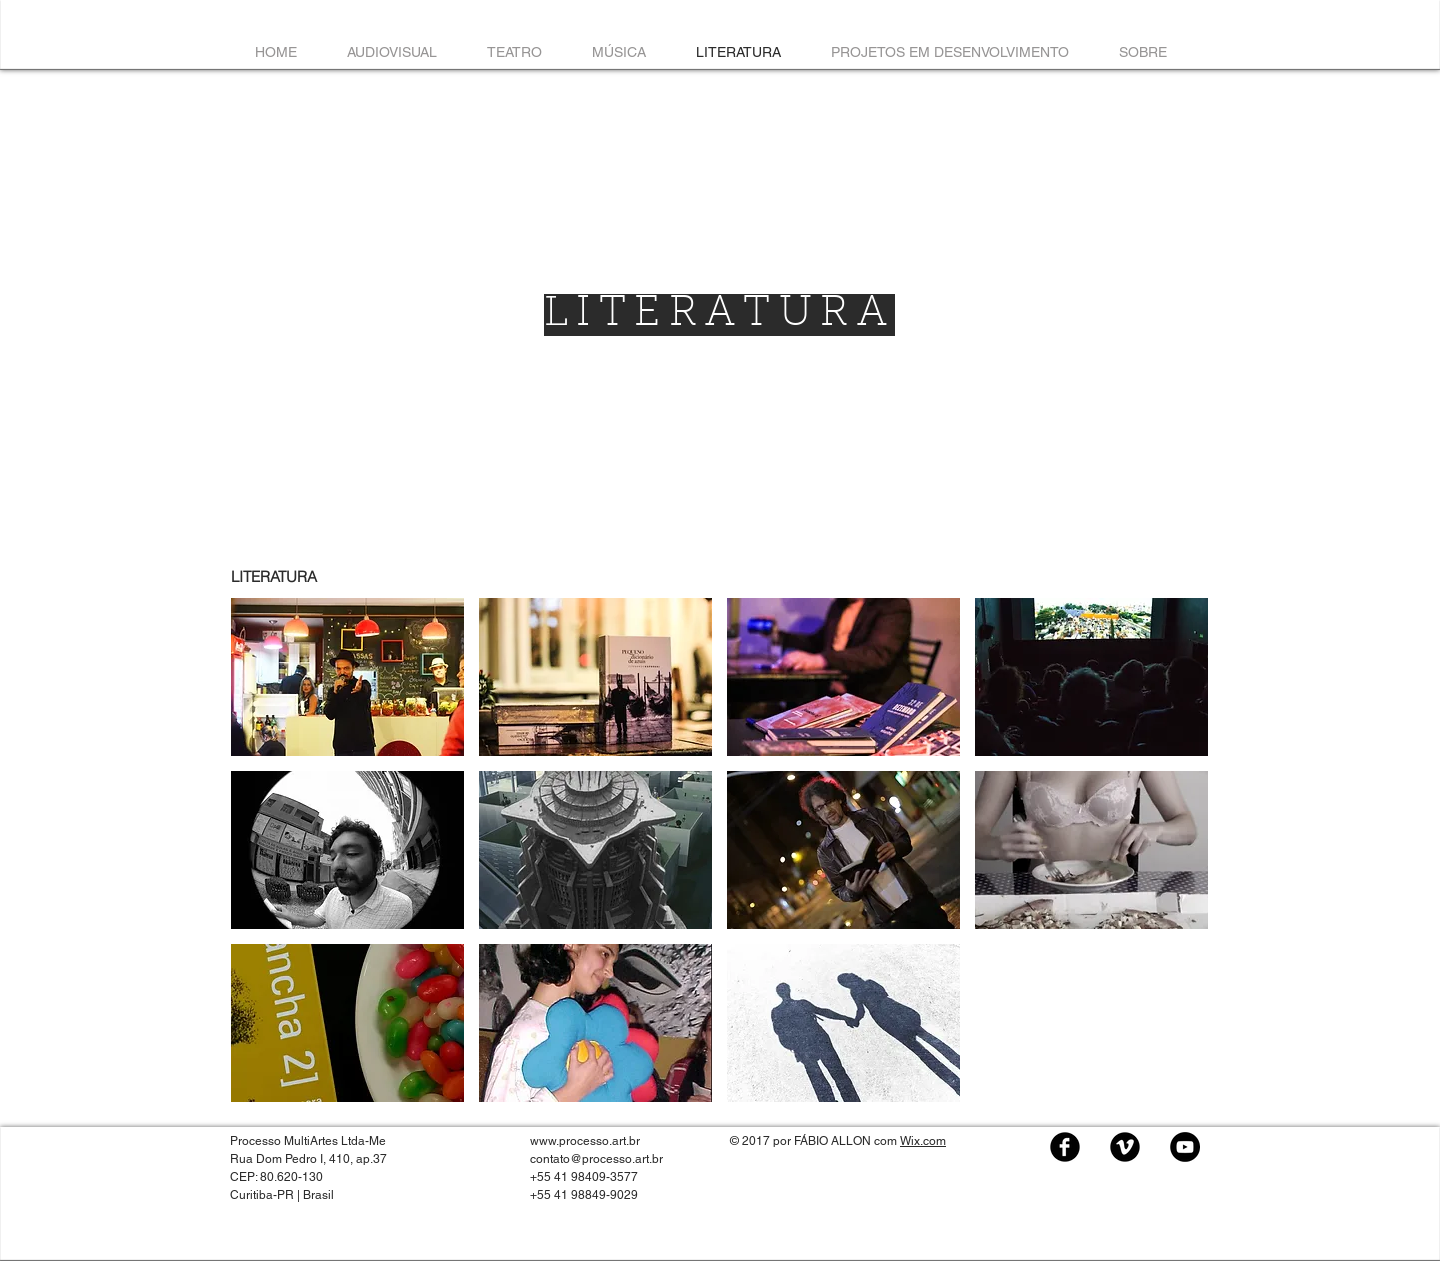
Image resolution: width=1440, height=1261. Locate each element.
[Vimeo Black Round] (1125, 1147)
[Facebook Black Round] (1065, 1147)
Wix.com (923, 1141)
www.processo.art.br (585, 1141)
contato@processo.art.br (596, 1159)
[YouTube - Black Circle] (1185, 1147)
